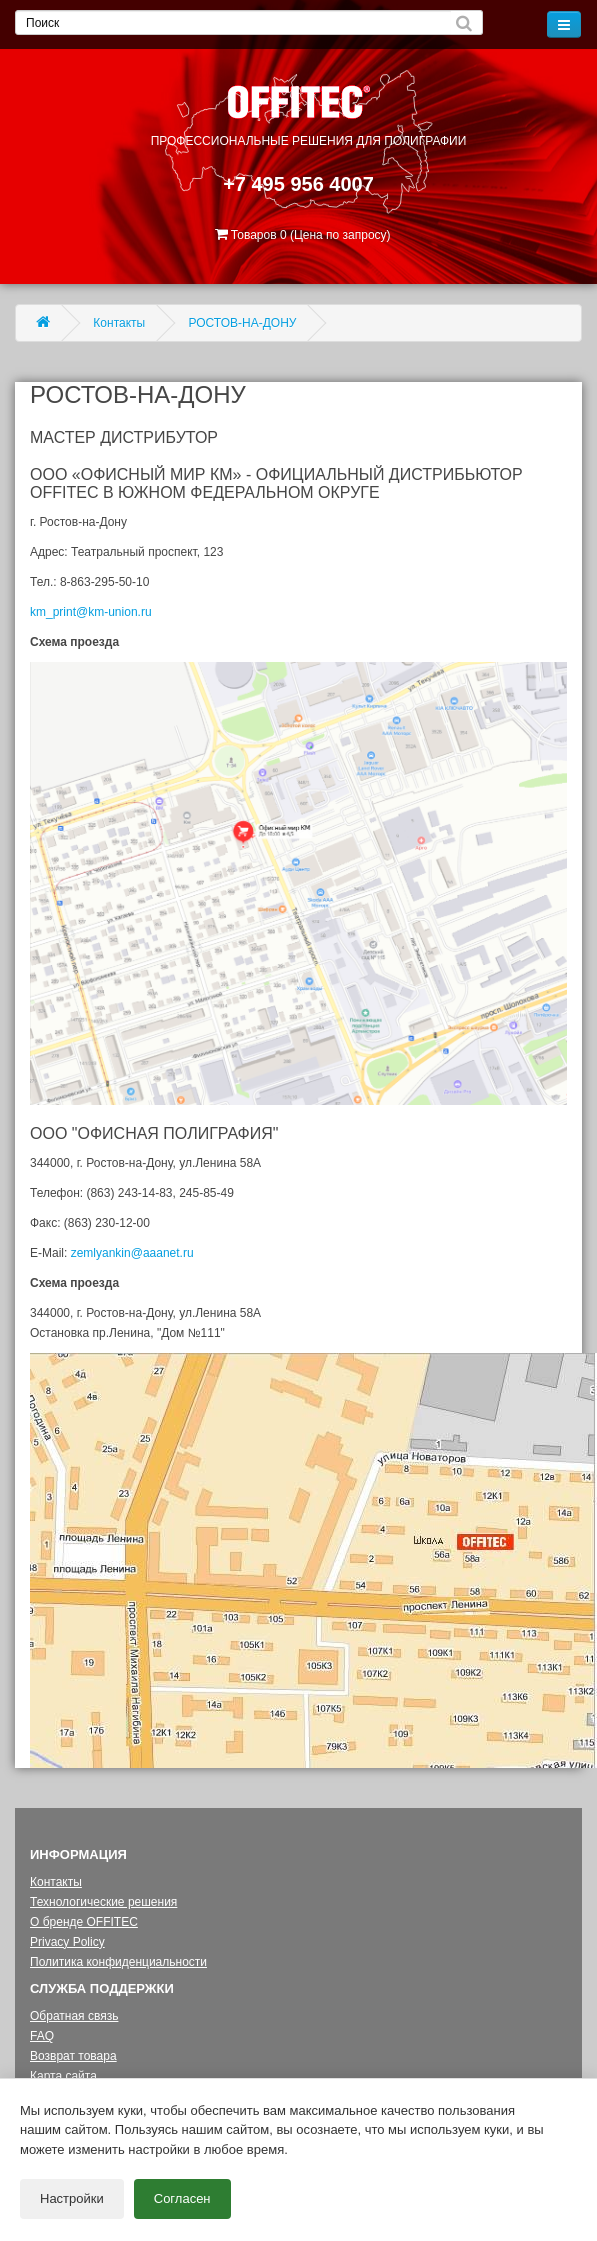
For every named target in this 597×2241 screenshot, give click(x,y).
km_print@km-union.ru (91, 612)
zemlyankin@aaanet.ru (132, 1253)
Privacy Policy (67, 1942)
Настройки (72, 2193)
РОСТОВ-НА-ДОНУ (243, 323)
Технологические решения (103, 1902)
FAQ (42, 2036)
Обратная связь (74, 2016)
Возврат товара (73, 2056)
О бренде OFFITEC (84, 1922)
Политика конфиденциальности (118, 1962)
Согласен (182, 2193)
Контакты (119, 323)
